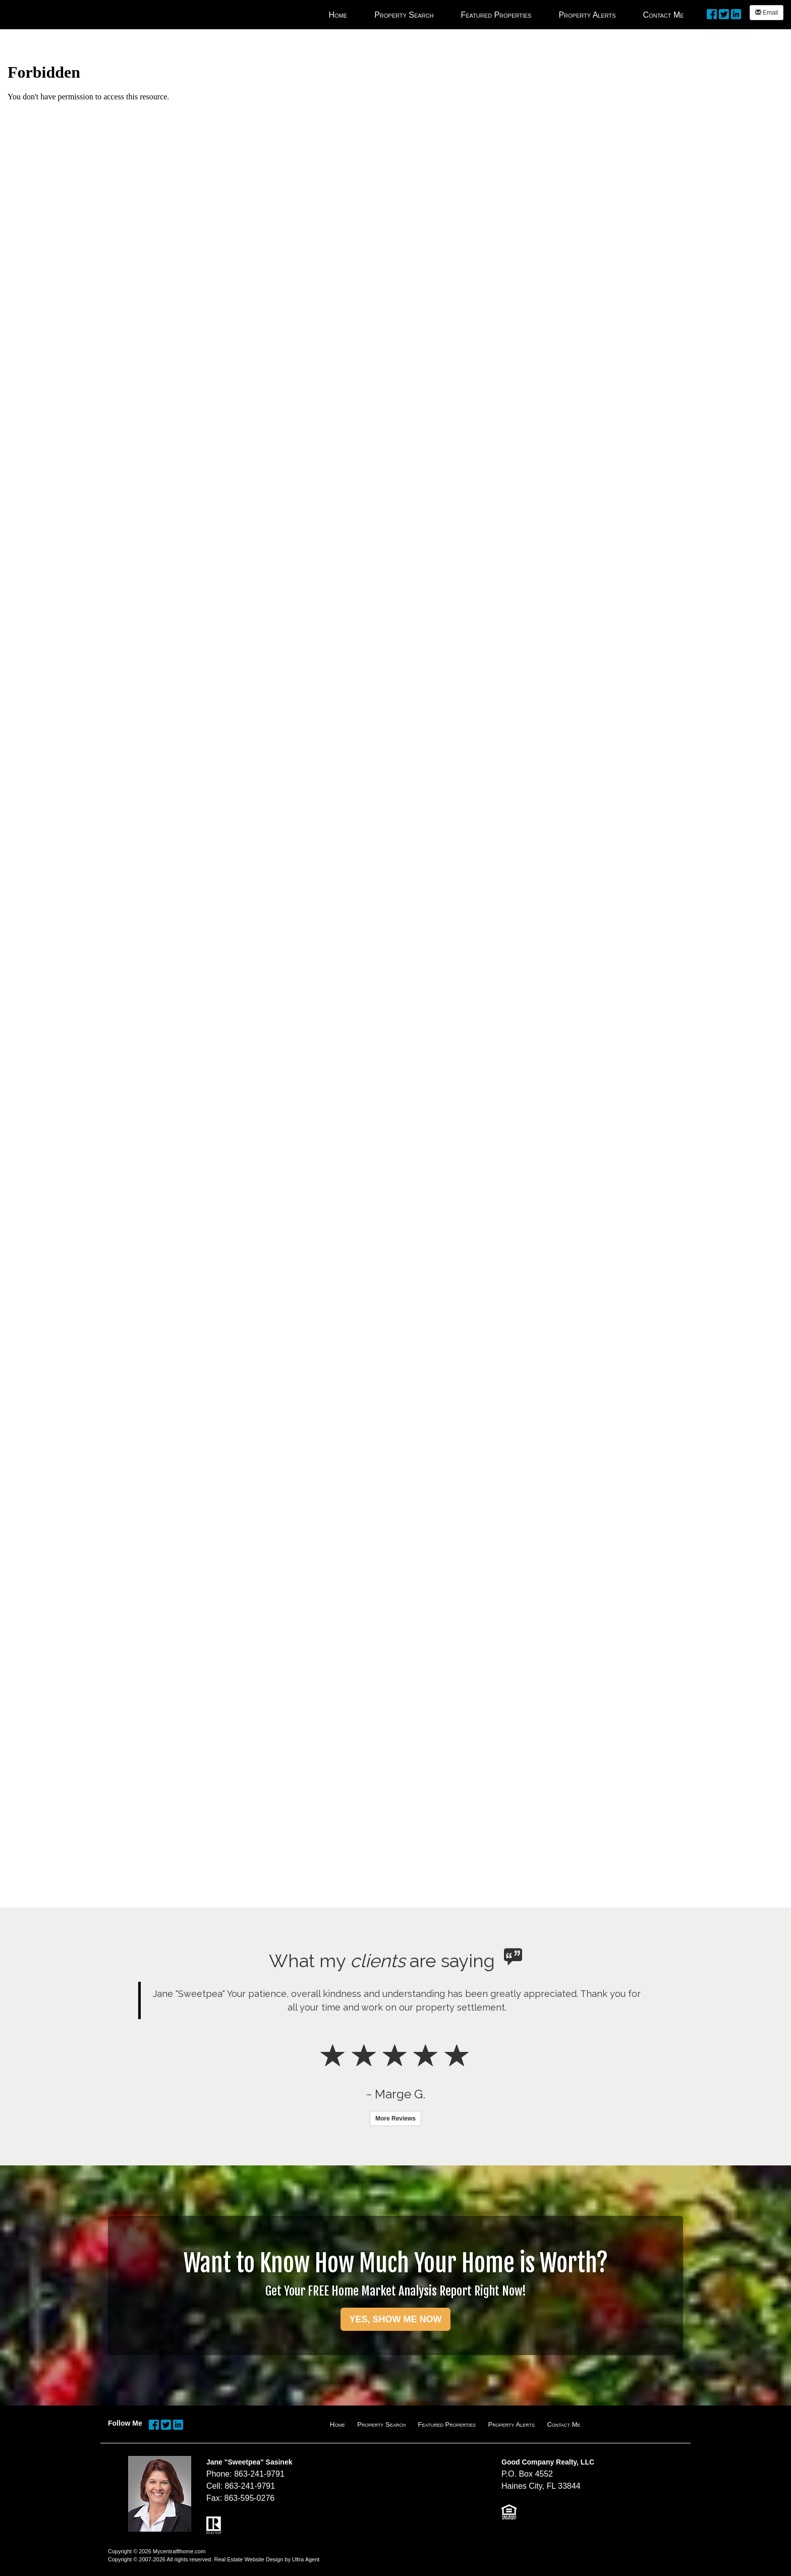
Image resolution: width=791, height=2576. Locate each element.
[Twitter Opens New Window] (724, 13)
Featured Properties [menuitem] (496, 15)
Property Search (381, 2424)
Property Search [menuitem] (403, 15)
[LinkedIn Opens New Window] (736, 13)
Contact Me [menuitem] (663, 15)
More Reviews (395, 2118)
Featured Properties (447, 2424)
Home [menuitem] (338, 15)
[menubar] (506, 14)
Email (766, 12)
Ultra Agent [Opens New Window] (305, 2559)
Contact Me (563, 2424)
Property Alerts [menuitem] (586, 15)
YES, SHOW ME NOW (395, 2319)
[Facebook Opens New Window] (712, 13)
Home (337, 2424)
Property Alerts (511, 2424)
